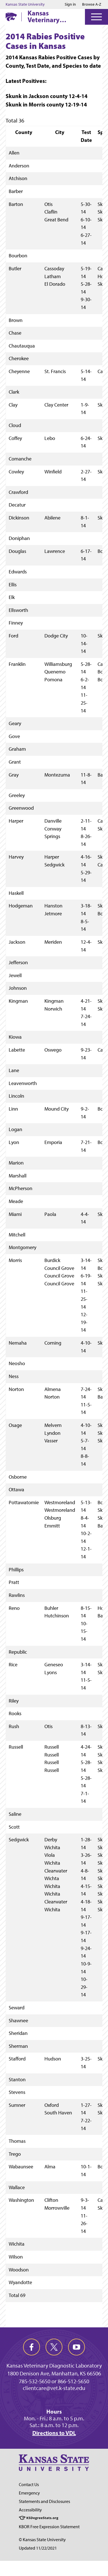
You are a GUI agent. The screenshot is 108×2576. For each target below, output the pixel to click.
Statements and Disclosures (44, 2501)
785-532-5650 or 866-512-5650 (54, 2381)
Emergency (29, 2493)
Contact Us (29, 2484)
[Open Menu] (96, 17)
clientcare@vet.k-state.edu (54, 2388)
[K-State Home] (11, 17)
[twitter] (54, 2347)
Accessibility (30, 2510)
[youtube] (76, 2347)
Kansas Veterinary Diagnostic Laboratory (44, 16)
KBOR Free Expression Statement (49, 2526)
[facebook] (31, 2347)
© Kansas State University (42, 2539)
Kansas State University (25, 4)
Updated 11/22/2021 (38, 2548)
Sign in (70, 4)
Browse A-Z (91, 4)
